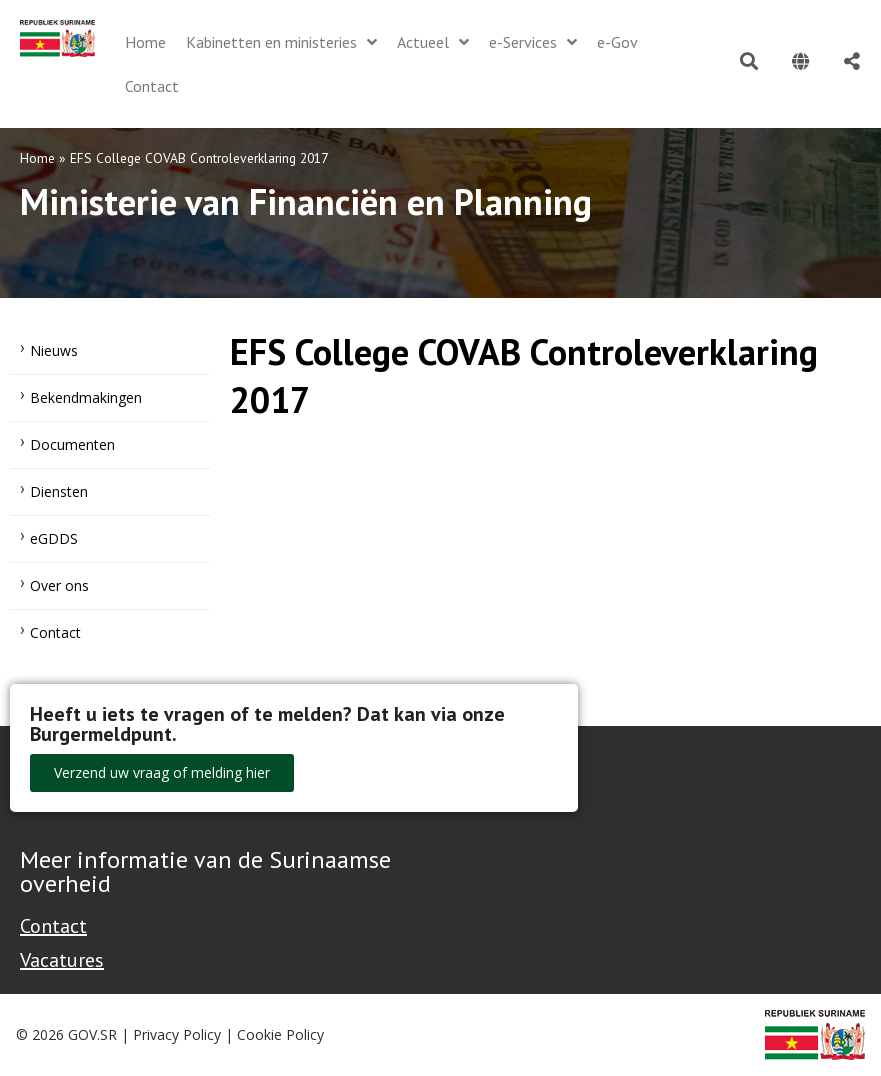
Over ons (59, 585)
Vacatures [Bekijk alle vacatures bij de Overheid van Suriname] (62, 960)
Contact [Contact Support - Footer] (53, 926)
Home (37, 158)
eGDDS (54, 538)
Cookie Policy (280, 1034)
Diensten (59, 491)
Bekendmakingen (86, 397)
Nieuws (54, 350)
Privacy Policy (177, 1034)
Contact (55, 632)
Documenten (72, 444)
